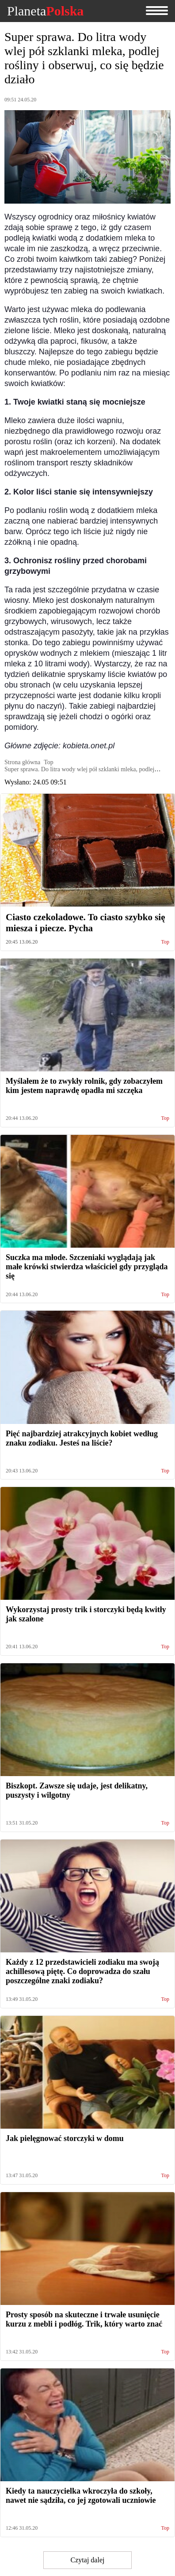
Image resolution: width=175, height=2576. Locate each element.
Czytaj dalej (88, 2560)
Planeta (45, 11)
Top (165, 942)
